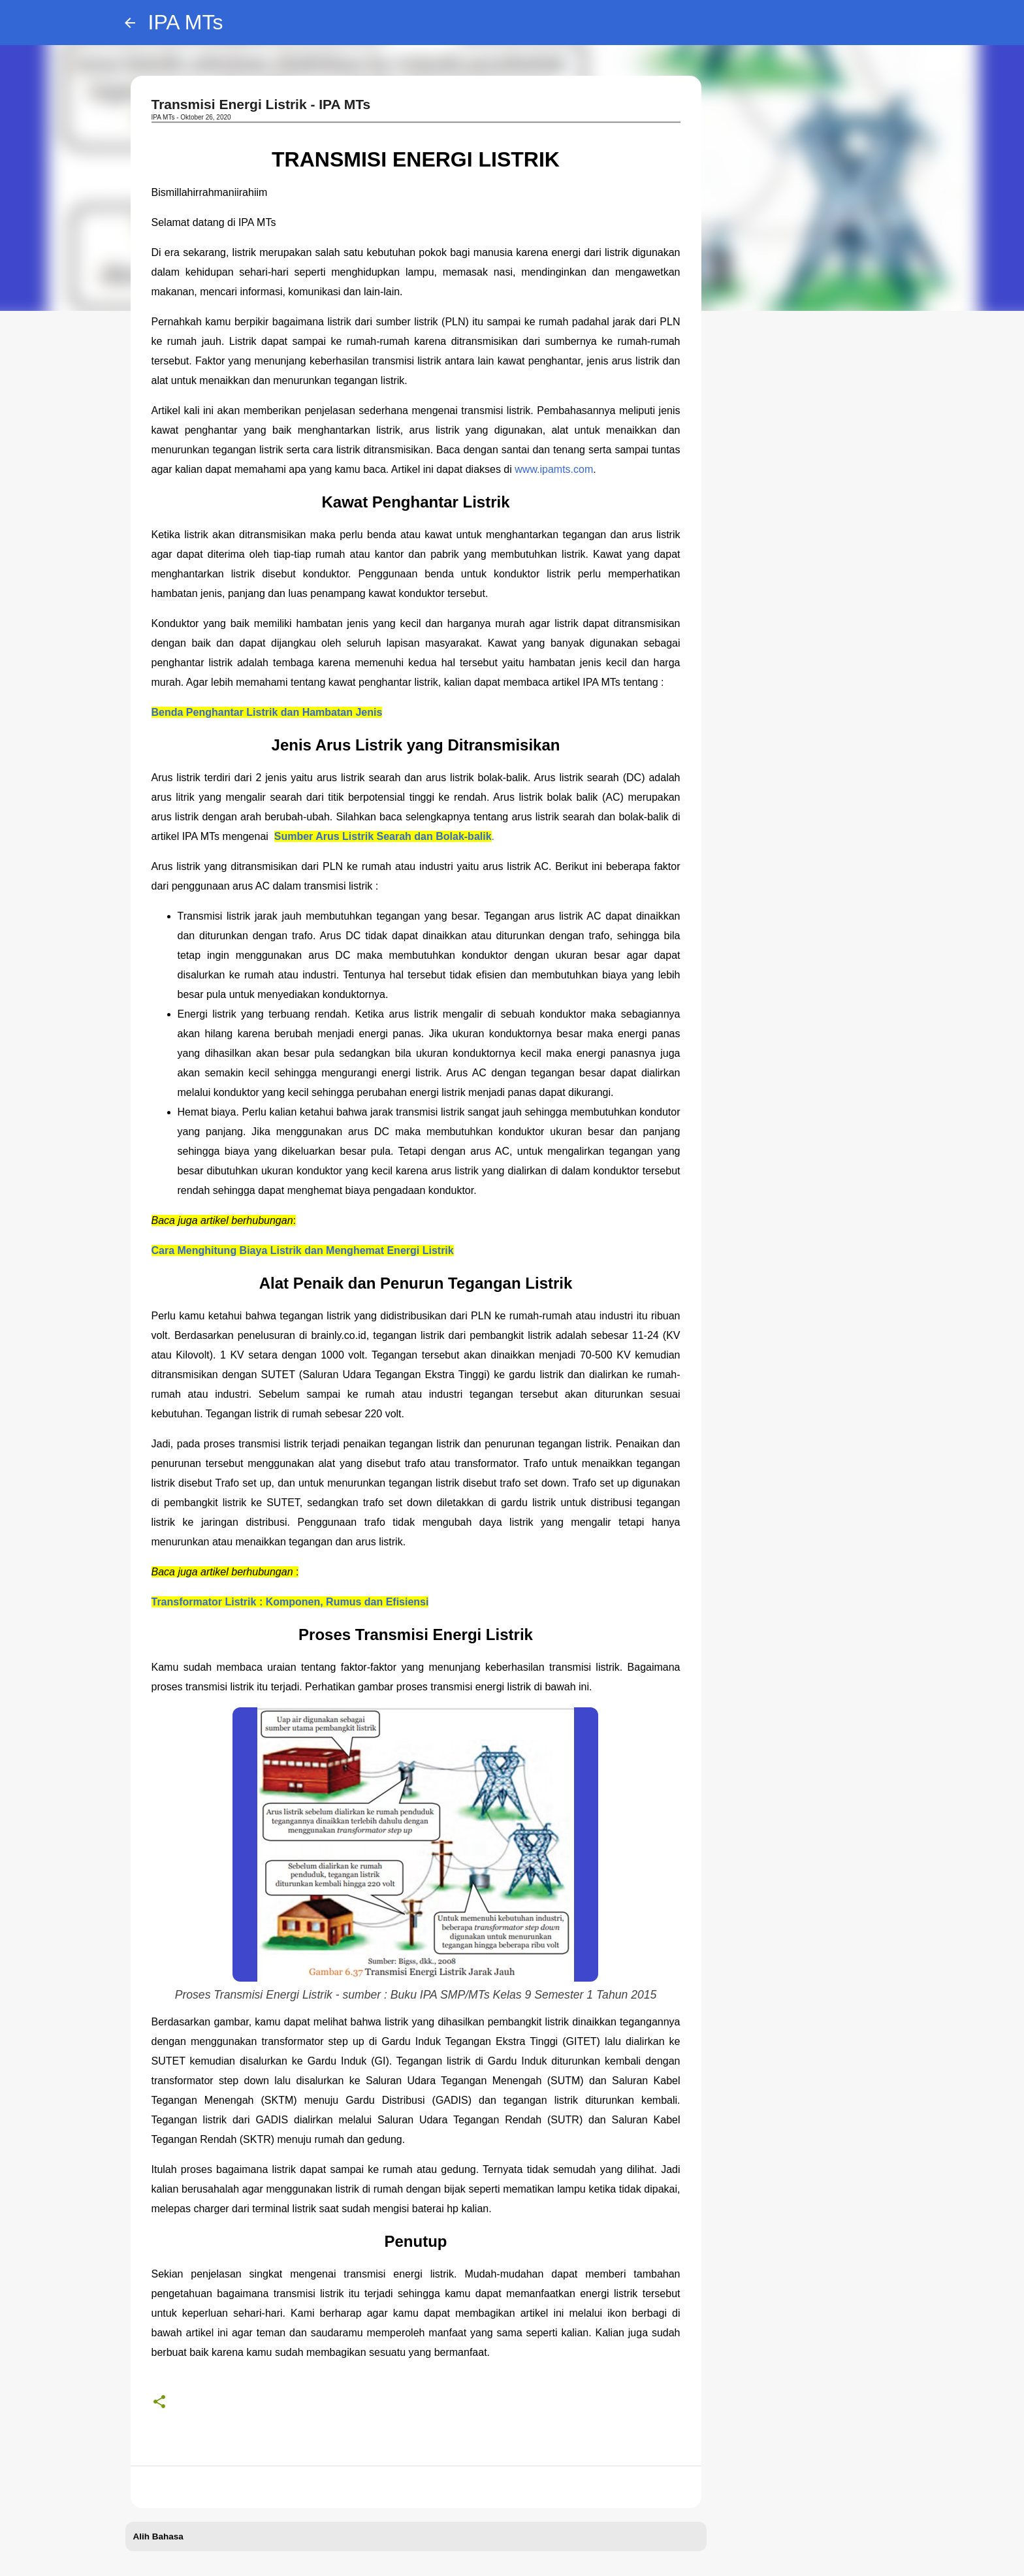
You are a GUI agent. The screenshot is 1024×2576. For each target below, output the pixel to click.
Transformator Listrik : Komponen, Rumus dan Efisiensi (290, 1601)
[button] (159, 2402)
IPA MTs (185, 22)
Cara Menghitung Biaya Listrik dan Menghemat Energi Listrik (303, 1250)
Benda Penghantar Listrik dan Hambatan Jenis (267, 712)
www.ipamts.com (554, 469)
